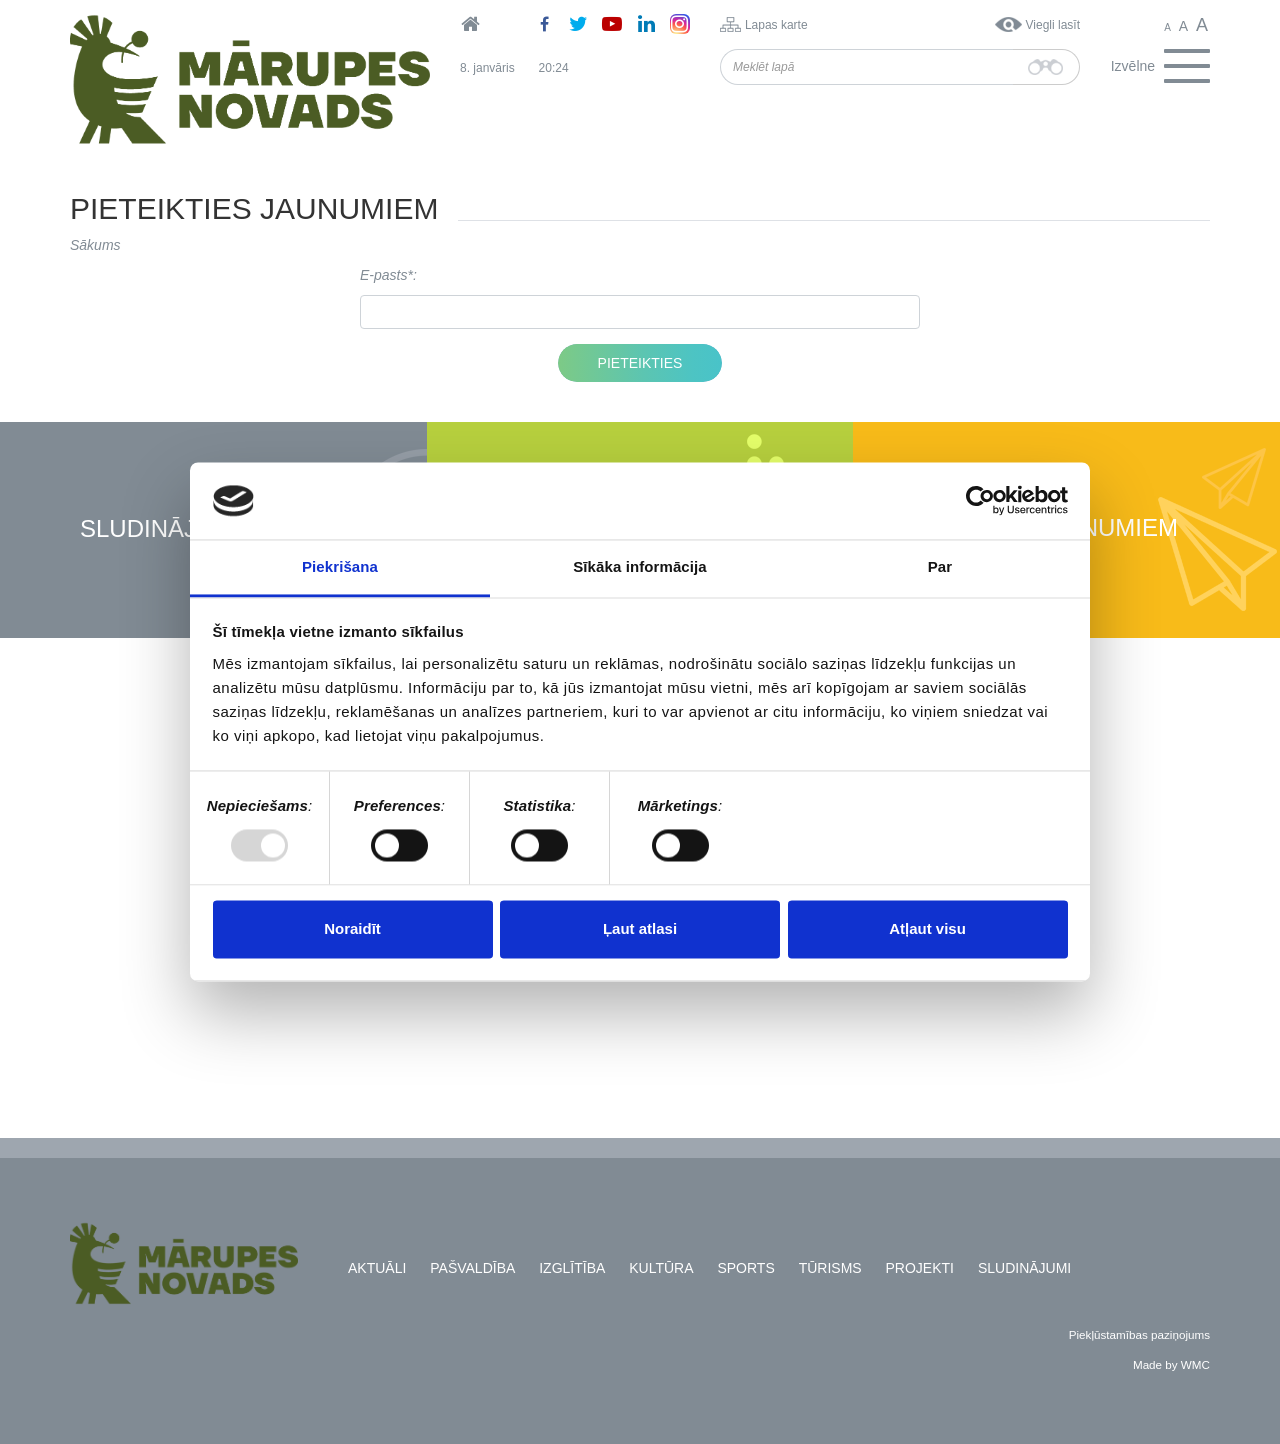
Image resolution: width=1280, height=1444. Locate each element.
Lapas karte (776, 25)
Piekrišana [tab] (340, 566)
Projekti (920, 1268)
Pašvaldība (472, 1268)
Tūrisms (830, 1268)
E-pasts (383, 275)
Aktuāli (377, 1268)
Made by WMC (1171, 1364)
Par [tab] (940, 566)
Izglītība (572, 1268)
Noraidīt (352, 928)
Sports (745, 1268)
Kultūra (661, 1268)
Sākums (95, 245)
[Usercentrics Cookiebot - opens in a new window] (980, 501)
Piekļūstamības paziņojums (1139, 1334)
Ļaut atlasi (640, 928)
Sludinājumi (160, 529)
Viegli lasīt (1053, 25)
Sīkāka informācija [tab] (640, 566)
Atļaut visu (927, 928)
